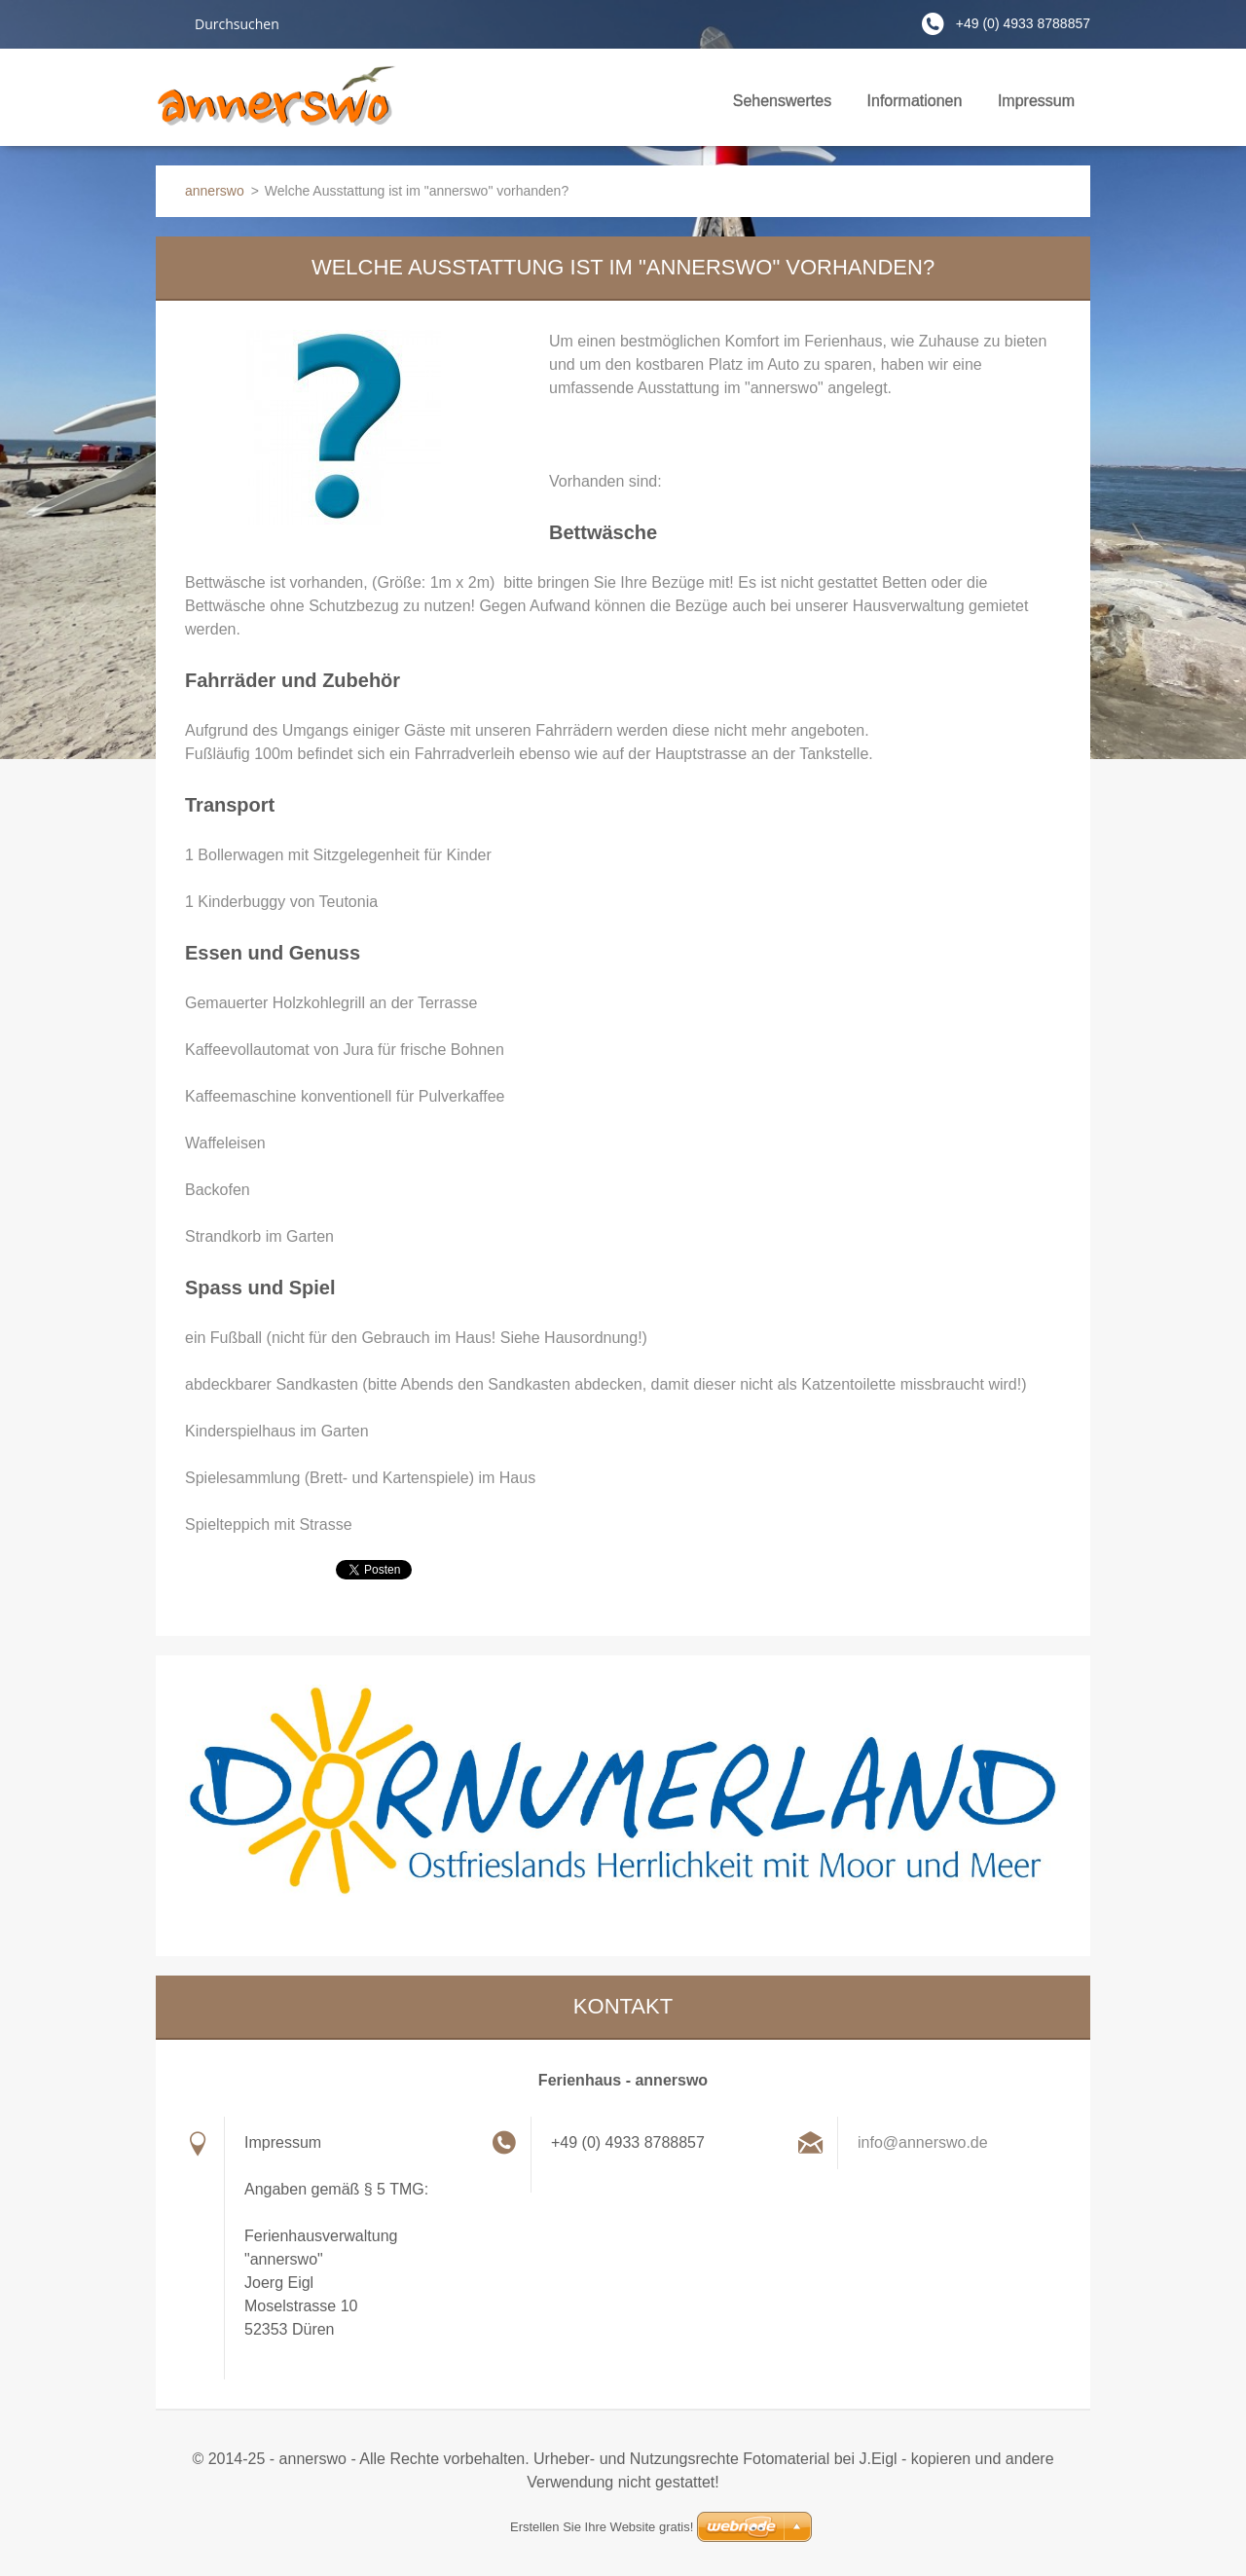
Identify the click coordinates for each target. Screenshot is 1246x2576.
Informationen (915, 107)
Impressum (1036, 100)
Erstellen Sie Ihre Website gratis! (601, 2527)
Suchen (167, 23)
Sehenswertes (782, 107)
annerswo (214, 191)
